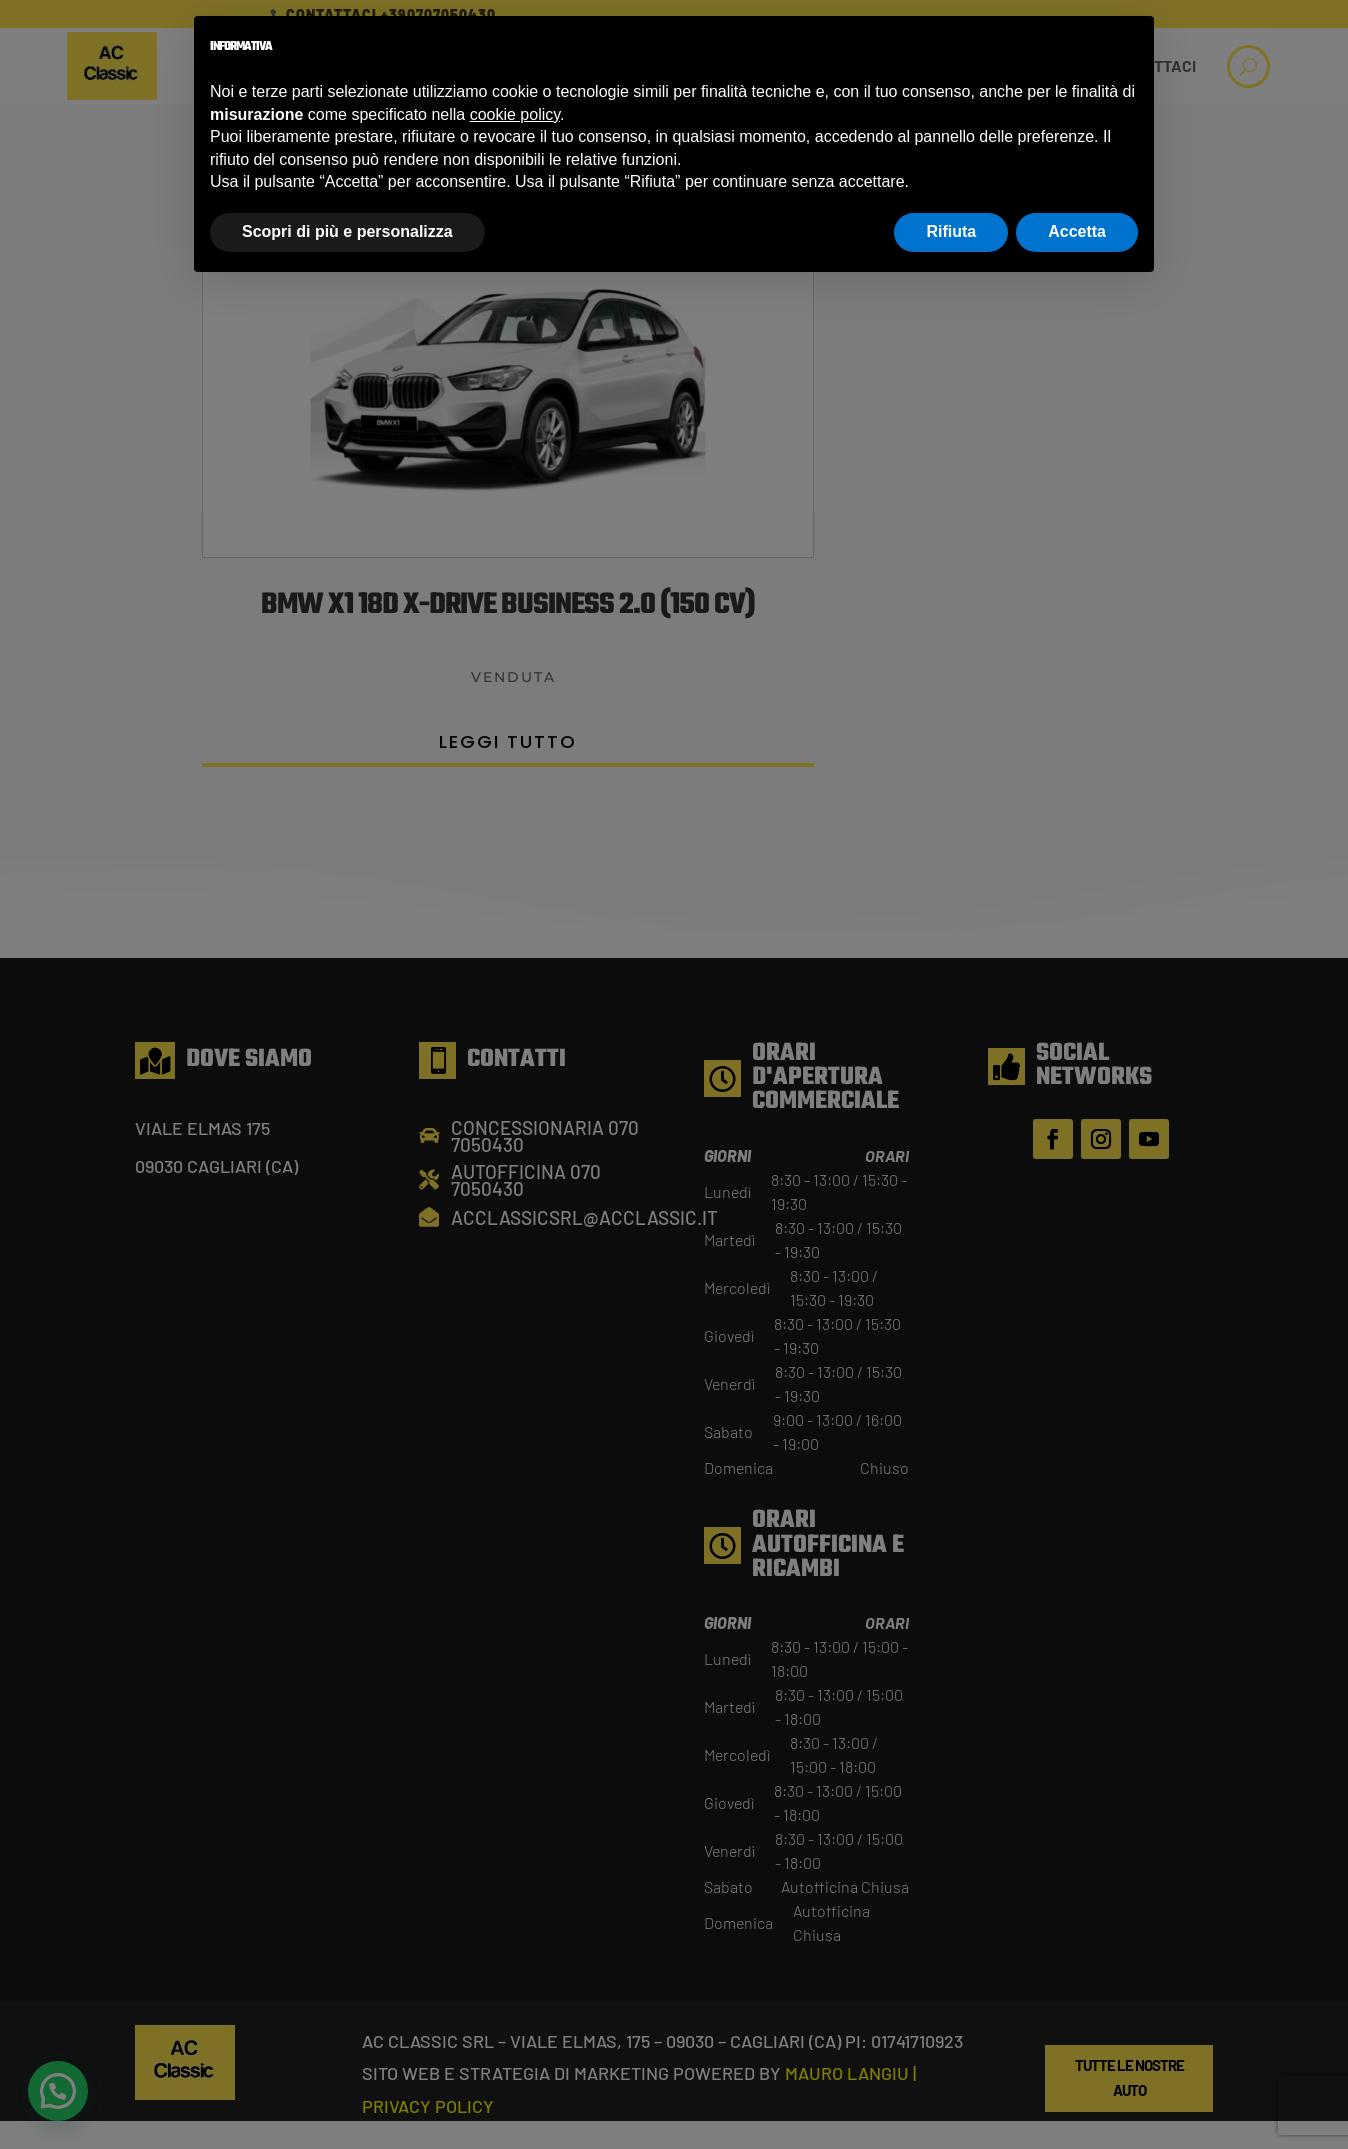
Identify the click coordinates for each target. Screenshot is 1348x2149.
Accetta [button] (1077, 231)
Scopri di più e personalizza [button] (347, 231)
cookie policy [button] (515, 114)
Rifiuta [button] (951, 231)
